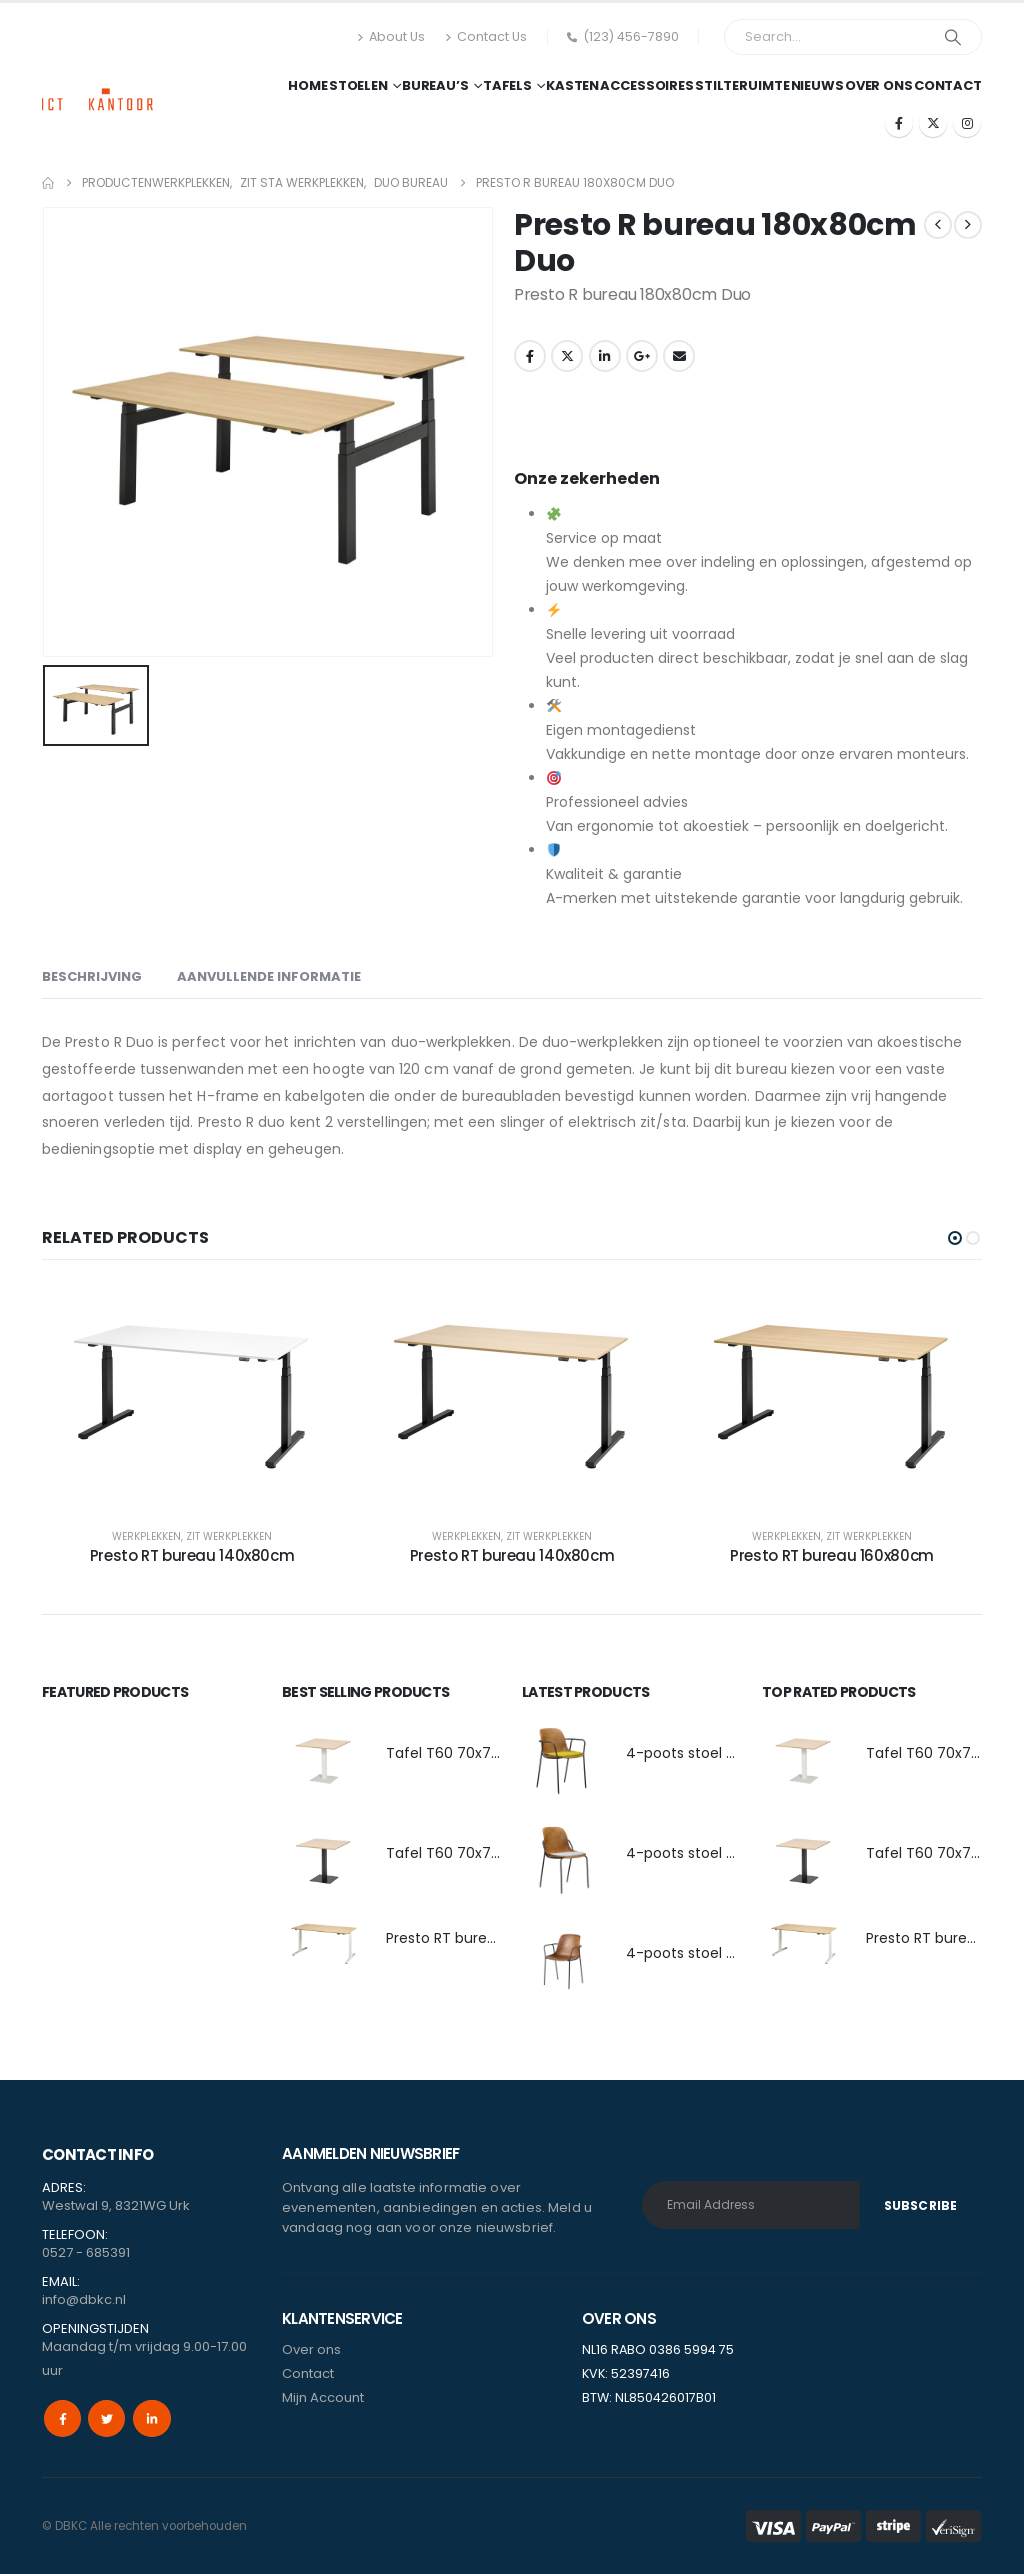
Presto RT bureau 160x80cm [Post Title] (832, 1555)
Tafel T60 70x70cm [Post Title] (455, 1753)
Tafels (507, 85)
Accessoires (647, 85)
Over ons (879, 85)
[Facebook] (899, 123)
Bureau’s (435, 85)
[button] (955, 1238)
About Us (391, 36)
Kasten (572, 85)
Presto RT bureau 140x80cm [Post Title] (192, 1555)
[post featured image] (324, 1759)
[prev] (938, 225)
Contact (948, 85)
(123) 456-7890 (623, 36)
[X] (933, 123)
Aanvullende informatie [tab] (269, 976)
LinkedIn (605, 356)
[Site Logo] (97, 81)
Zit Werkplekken (229, 1536)
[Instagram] (967, 123)
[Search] (953, 37)
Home (308, 85)
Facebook (530, 356)
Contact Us (486, 36)
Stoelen (358, 85)
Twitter (567, 356)
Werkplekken (146, 1536)
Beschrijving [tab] (92, 976)
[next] (968, 225)
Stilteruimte (742, 85)
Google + (642, 356)
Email (679, 356)
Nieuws (817, 85)
